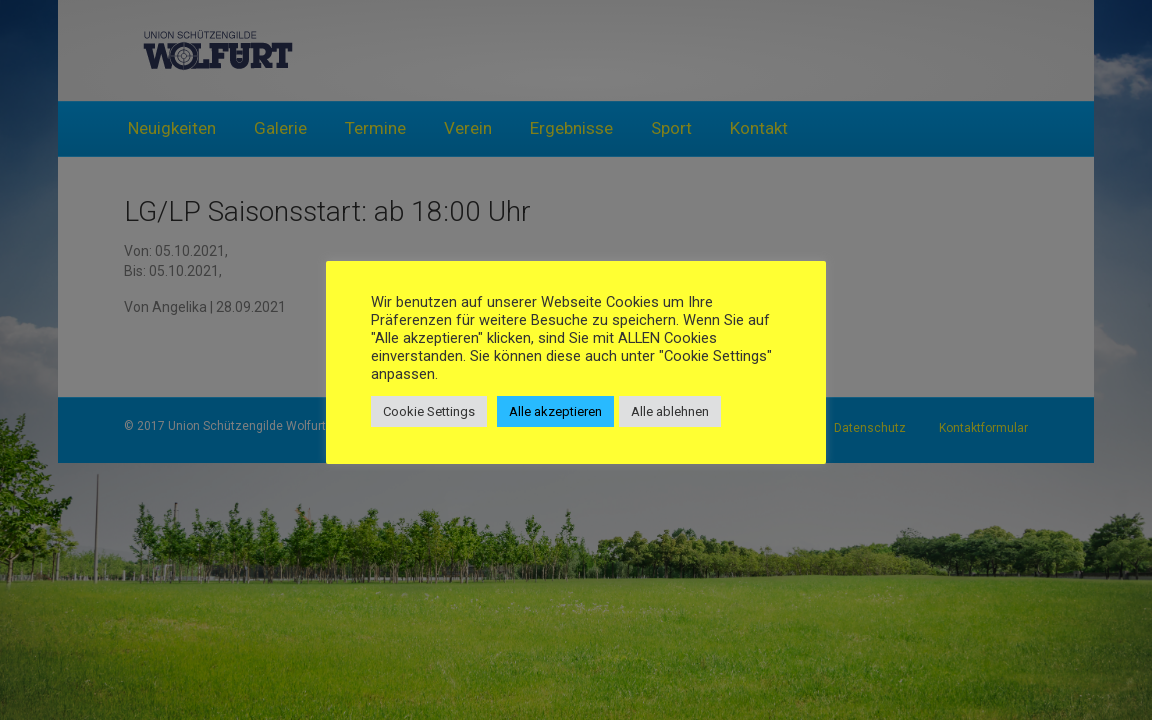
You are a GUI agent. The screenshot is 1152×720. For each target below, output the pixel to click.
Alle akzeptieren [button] (555, 411)
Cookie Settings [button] (429, 411)
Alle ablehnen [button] (670, 411)
